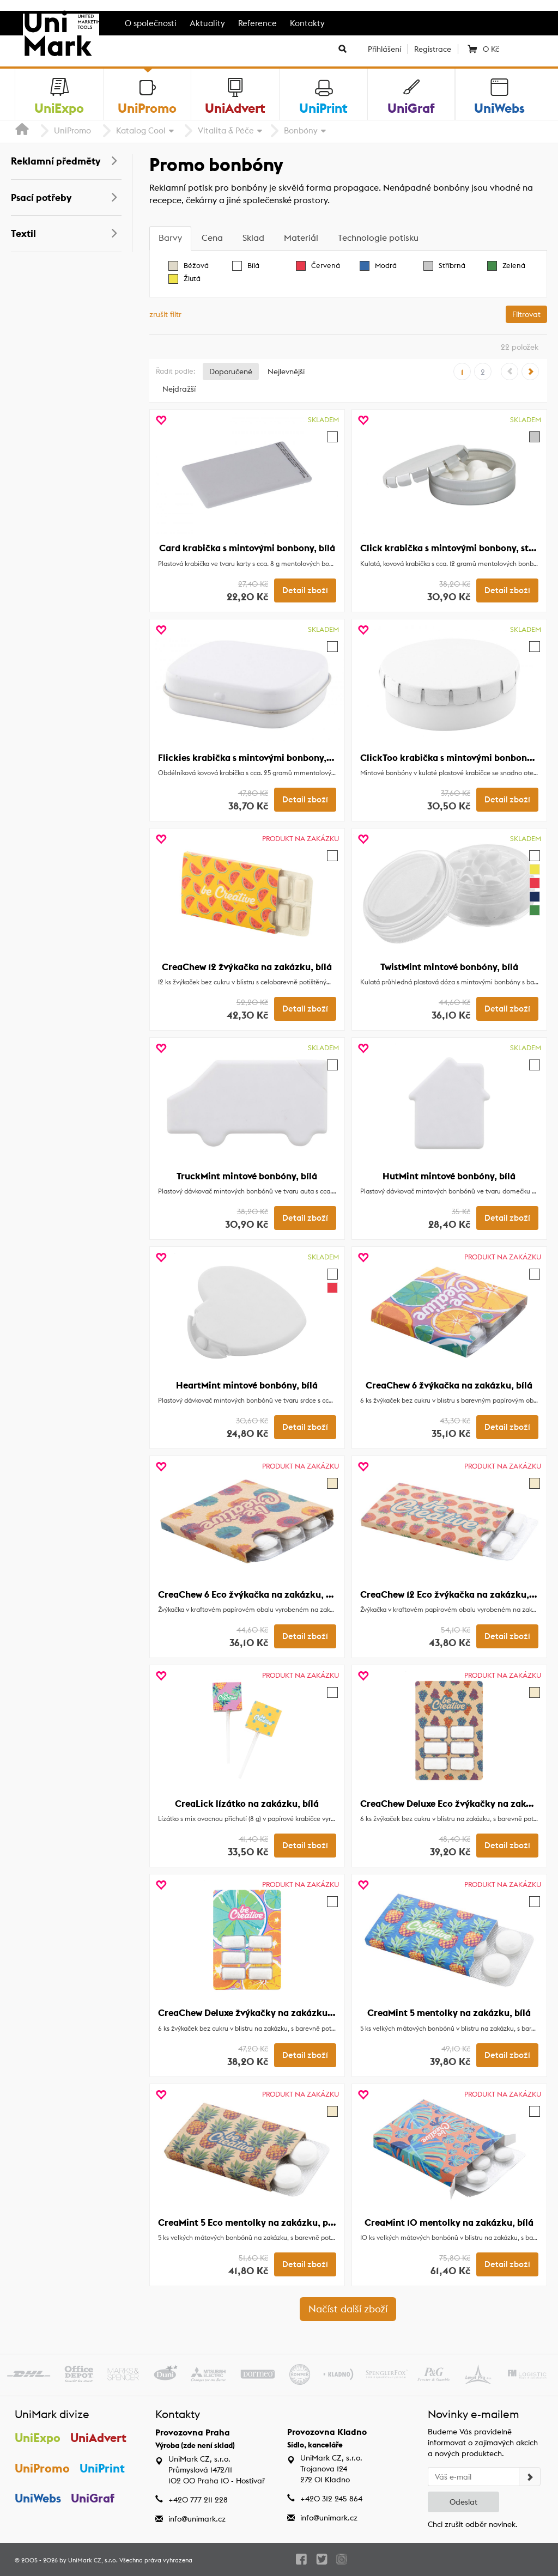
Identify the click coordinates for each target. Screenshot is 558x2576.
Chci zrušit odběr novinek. (473, 2524)
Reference (257, 23)
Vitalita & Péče (226, 130)
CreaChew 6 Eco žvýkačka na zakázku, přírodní (259, 1594)
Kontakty (307, 23)
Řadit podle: (175, 371)
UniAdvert (99, 2437)
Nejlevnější (286, 371)
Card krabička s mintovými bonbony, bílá (247, 548)
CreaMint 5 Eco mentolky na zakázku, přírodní (257, 2222)
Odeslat (463, 2502)
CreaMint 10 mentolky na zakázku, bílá (449, 2222)
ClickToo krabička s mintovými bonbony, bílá (456, 758)
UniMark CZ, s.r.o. (93, 2560)
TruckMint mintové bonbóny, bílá (247, 1176)
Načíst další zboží (347, 2309)
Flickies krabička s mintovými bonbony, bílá (251, 758)
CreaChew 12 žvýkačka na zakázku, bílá (247, 967)
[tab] (170, 238)
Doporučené (230, 371)
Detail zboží (305, 590)
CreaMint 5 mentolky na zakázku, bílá (449, 2013)
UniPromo (72, 130)
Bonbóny (301, 130)
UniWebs (38, 2499)
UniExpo (37, 2437)
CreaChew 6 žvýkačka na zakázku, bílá (449, 1385)
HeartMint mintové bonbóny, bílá (247, 1385)
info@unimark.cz (197, 2518)
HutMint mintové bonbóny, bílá (449, 1176)
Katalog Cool (141, 130)
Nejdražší (179, 389)
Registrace (432, 49)
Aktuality (207, 23)
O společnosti (151, 23)
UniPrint (102, 2468)
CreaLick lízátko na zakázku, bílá (247, 1804)
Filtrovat (526, 314)
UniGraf (93, 2499)
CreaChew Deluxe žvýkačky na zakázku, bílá (253, 2013)
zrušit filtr (165, 314)
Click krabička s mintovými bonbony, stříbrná (457, 548)
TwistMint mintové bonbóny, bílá (449, 967)
